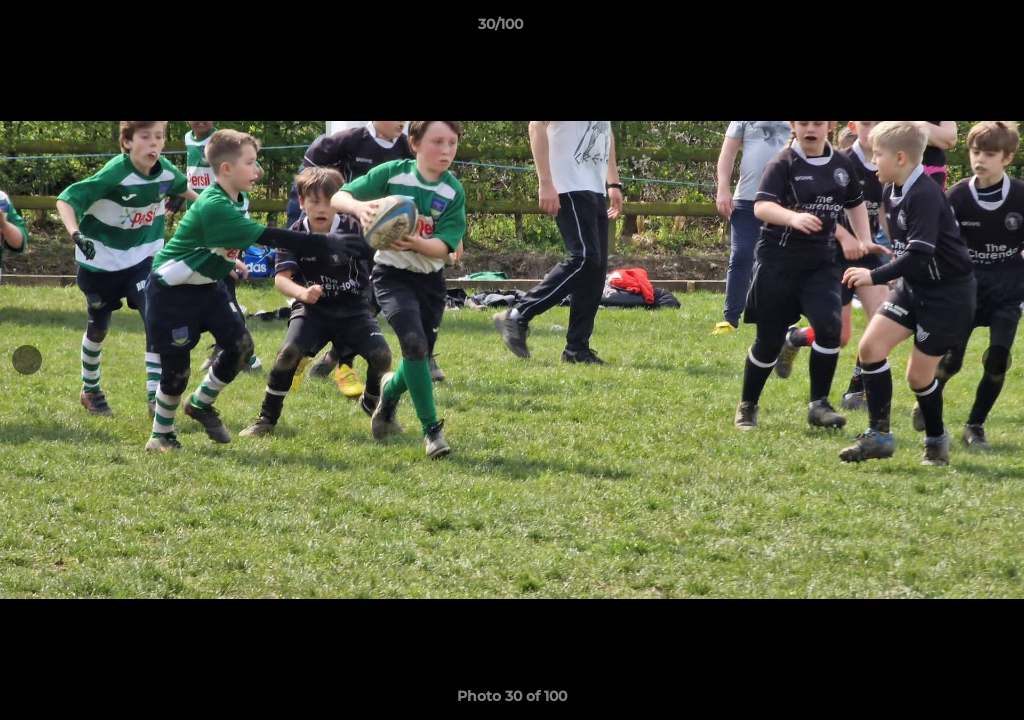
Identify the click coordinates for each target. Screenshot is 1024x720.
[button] (940, 29)
